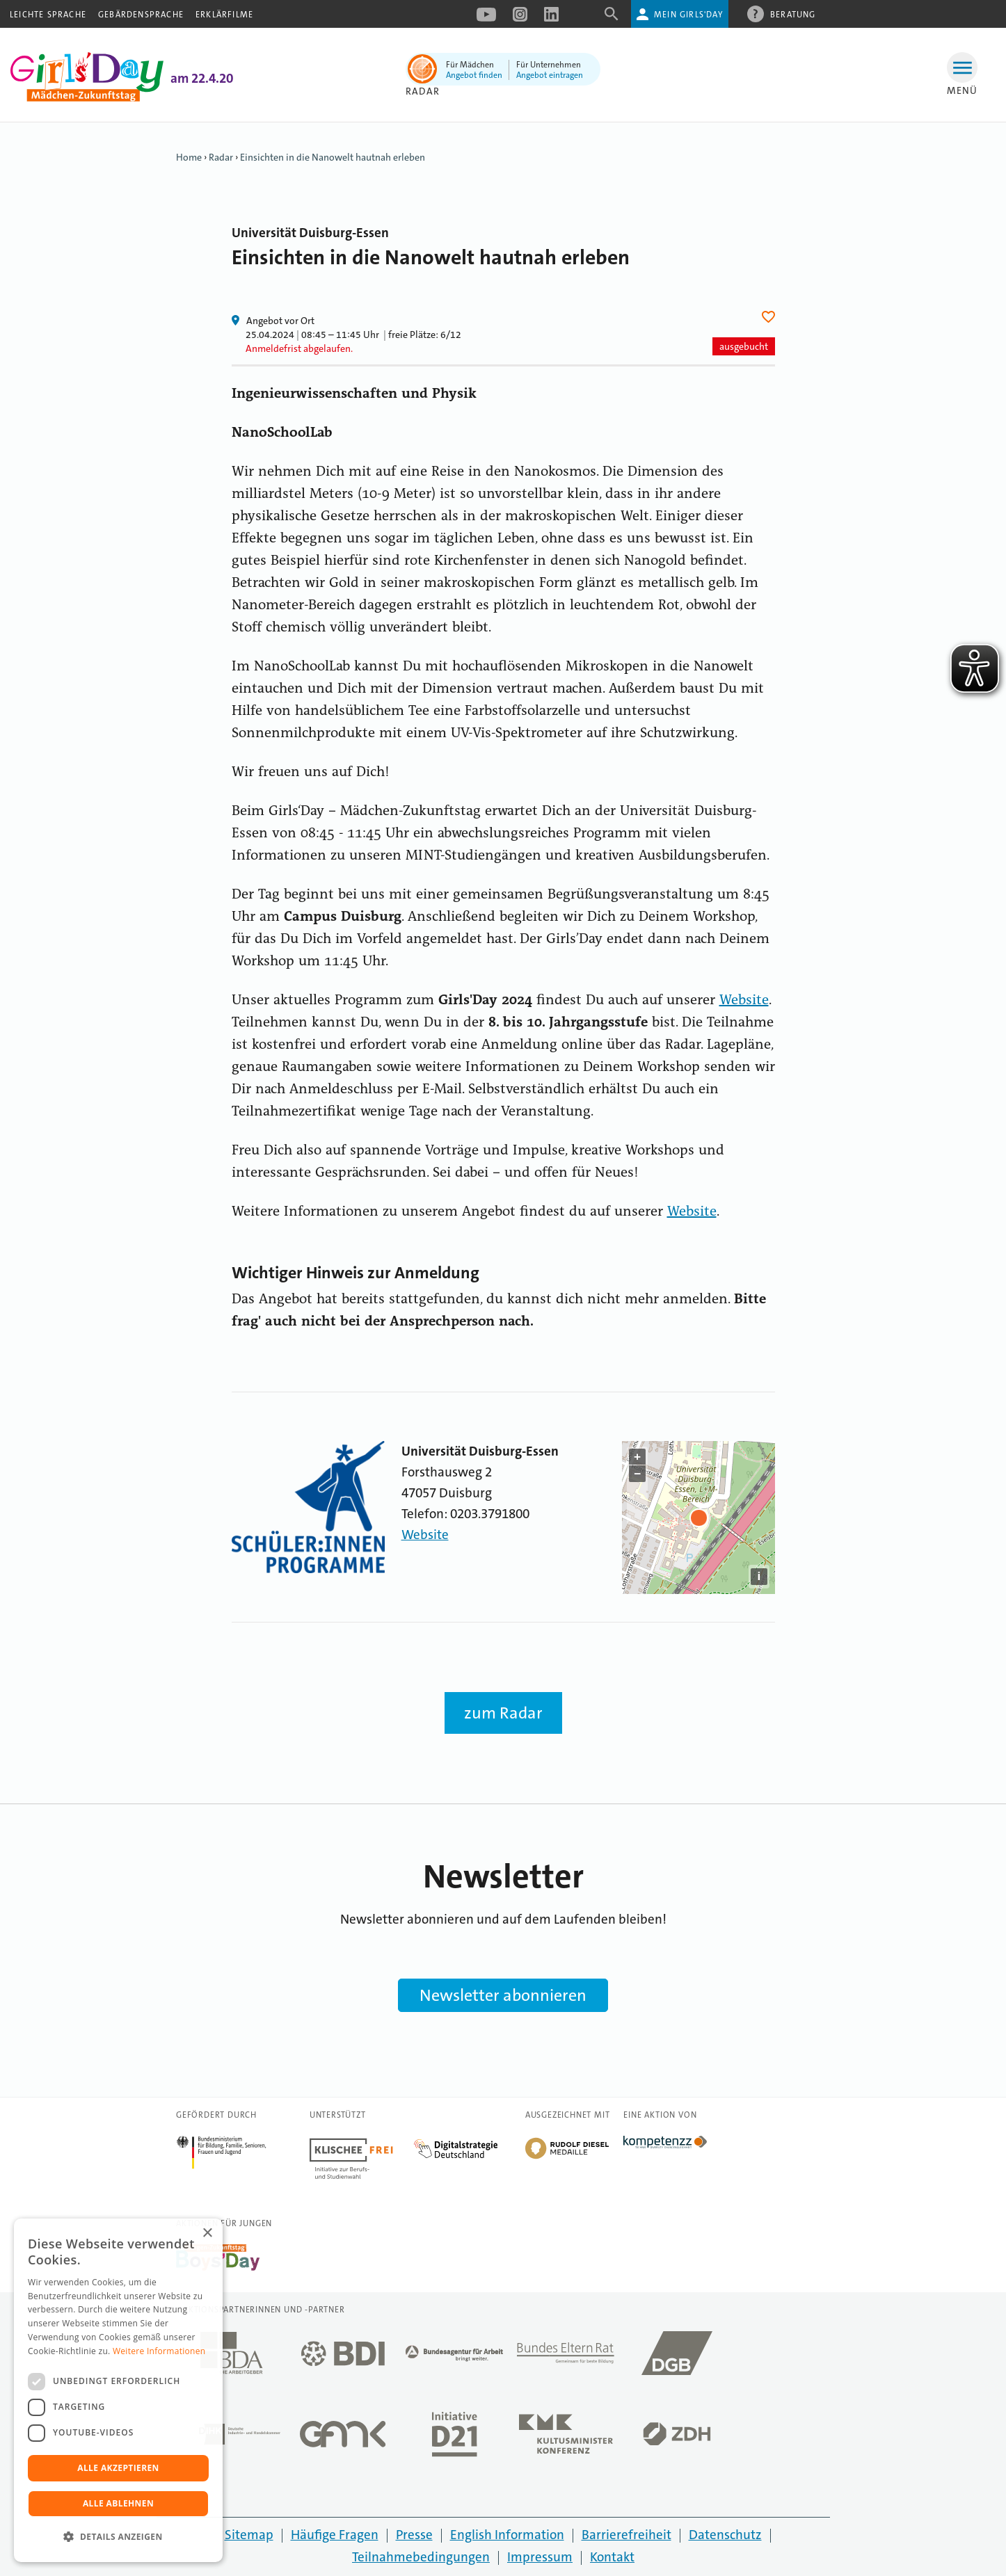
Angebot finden (474, 75)
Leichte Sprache (48, 14)
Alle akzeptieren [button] (118, 2468)
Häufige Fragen (334, 2534)
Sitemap (249, 2534)
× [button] (207, 2233)
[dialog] (118, 2390)
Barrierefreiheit (626, 2534)
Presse (414, 2534)
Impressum (540, 2557)
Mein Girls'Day (688, 14)
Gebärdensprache (141, 14)
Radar (423, 91)
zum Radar (503, 1713)
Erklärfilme (224, 14)
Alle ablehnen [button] (118, 2503)
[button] (118, 2537)
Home (189, 157)
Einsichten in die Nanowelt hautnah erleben (332, 157)
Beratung (793, 14)
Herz (770, 317)
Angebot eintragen (549, 75)
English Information (507, 2534)
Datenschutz (725, 2534)
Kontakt (612, 2557)
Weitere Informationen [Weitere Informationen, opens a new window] (159, 2351)
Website (744, 1001)
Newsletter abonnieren (503, 1995)
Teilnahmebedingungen (421, 2557)
